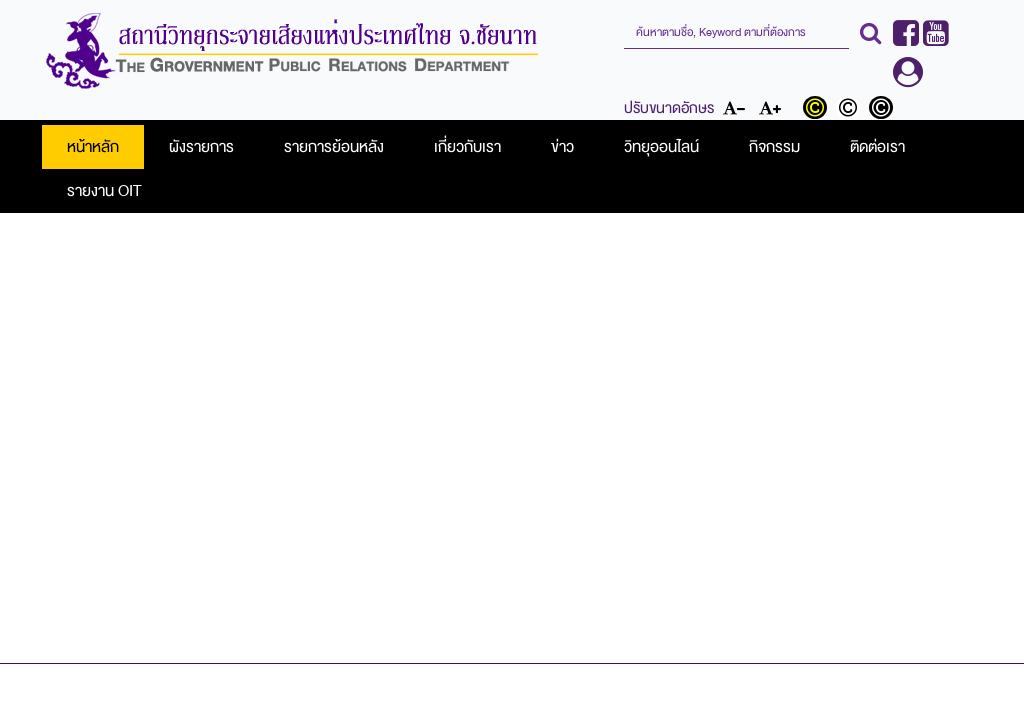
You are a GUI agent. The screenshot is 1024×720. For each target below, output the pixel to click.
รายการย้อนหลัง (334, 147)
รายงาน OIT (104, 191)
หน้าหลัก (93, 147)
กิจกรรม (774, 147)
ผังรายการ (201, 147)
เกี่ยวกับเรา (467, 147)
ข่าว (562, 147)
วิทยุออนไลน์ (661, 147)
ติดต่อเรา (877, 147)
